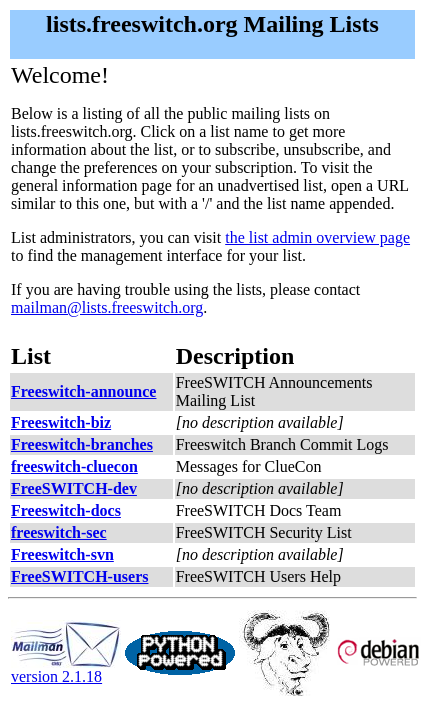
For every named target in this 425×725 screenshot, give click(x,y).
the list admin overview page (317, 237)
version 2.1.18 (66, 669)
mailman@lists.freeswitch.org (107, 307)
